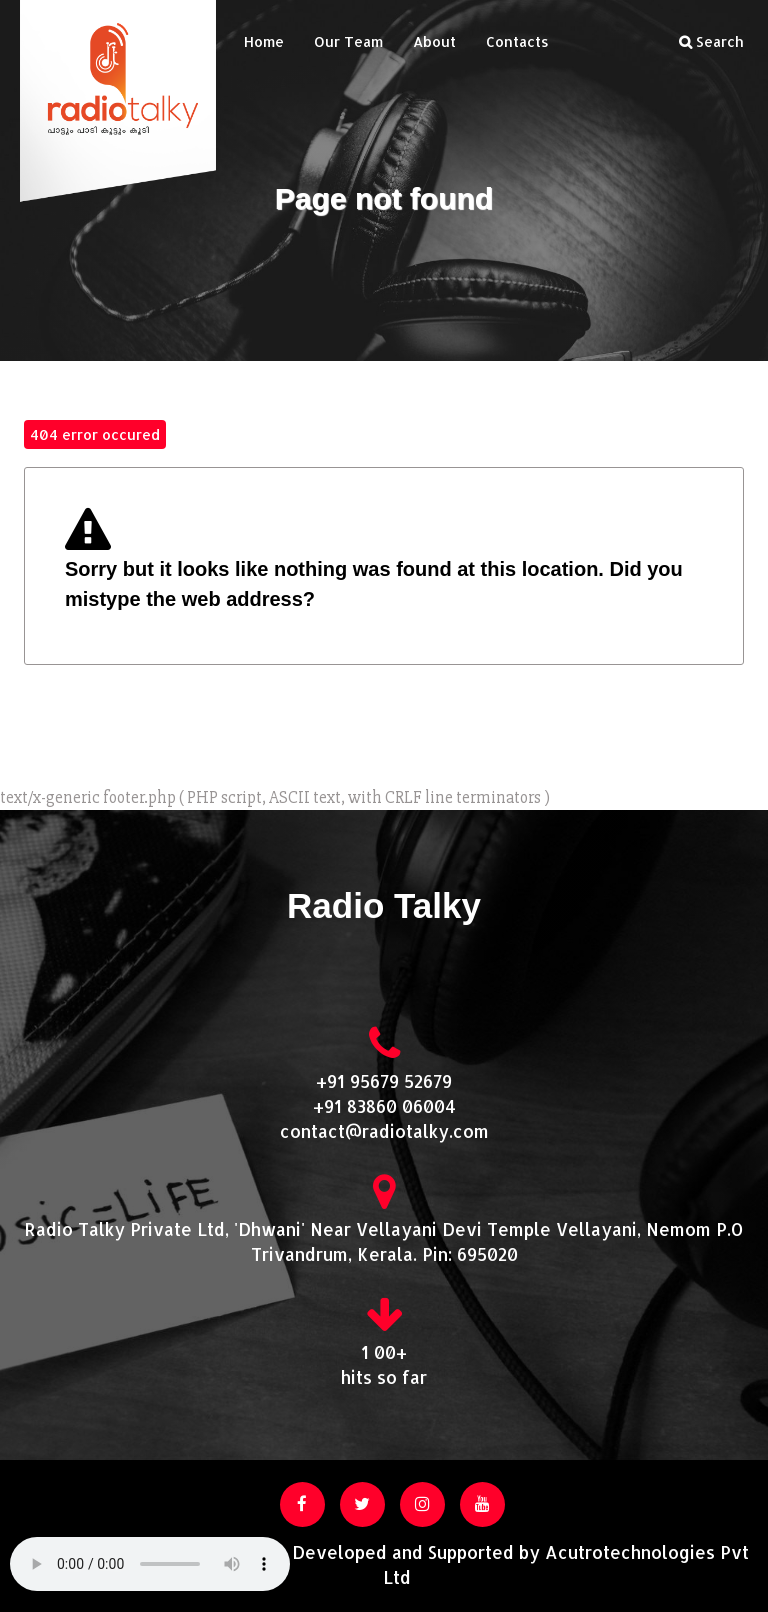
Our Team (348, 41)
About (434, 41)
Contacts (517, 41)
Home (264, 41)
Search (711, 41)
